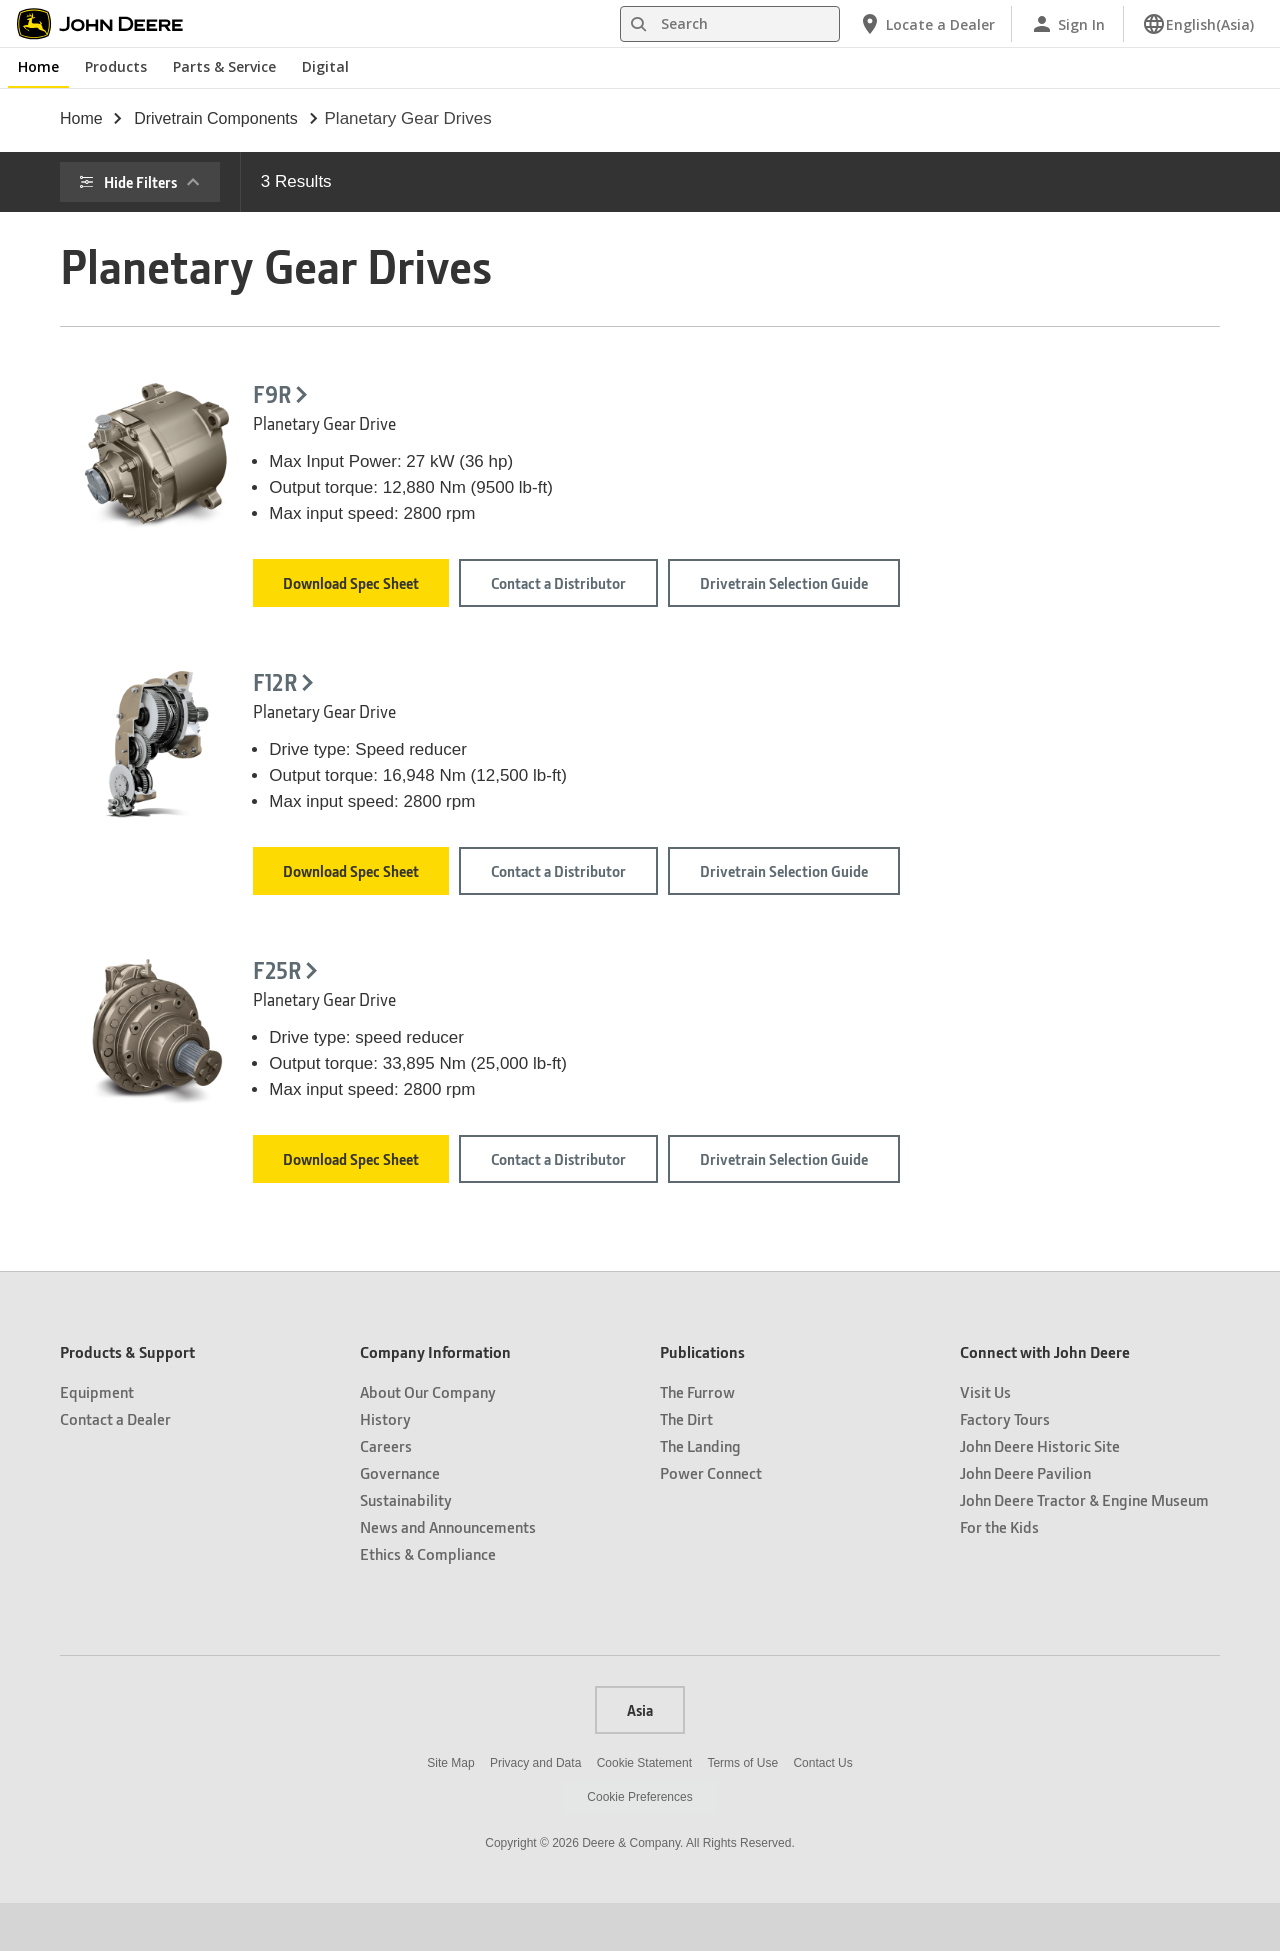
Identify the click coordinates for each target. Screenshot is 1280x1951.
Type (117, 438)
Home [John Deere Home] (38, 66)
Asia (640, 1758)
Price (118, 271)
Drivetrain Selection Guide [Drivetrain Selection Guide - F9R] (1033, 591)
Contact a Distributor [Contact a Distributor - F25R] (808, 1191)
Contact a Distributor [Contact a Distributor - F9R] (808, 583)
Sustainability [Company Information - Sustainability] (406, 1547)
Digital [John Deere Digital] (325, 66)
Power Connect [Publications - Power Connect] (711, 1520)
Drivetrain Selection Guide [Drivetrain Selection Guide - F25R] (1033, 1199)
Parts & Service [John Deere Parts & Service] (224, 66)
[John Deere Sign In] (1067, 24)
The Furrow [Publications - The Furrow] (697, 1439)
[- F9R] (431, 432)
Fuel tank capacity (163, 382)
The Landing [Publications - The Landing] (700, 1493)
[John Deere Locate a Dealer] (926, 24)
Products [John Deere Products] (116, 66)
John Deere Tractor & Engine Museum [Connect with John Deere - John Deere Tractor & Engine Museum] (1084, 1547)
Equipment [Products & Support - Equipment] (97, 1439)
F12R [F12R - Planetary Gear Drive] (525, 698)
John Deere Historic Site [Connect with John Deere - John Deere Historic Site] (1040, 1493)
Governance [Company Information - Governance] (400, 1520)
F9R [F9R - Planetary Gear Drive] (522, 394)
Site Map (450, 1811)
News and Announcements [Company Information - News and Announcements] (448, 1574)
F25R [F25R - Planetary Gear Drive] (527, 1002)
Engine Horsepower (169, 327)
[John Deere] (111, 24)
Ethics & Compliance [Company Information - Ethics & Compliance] (428, 1601)
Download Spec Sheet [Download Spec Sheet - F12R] (601, 887)
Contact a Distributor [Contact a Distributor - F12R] (808, 887)
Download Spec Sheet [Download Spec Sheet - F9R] (601, 583)
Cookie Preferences (639, 1845)
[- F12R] (431, 736)
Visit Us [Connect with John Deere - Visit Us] (985, 1439)
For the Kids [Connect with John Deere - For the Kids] (999, 1574)
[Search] (730, 24)
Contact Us (822, 1811)
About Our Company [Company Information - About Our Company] (428, 1439)
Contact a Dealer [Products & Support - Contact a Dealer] (115, 1466)
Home (81, 118)
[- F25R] (431, 1040)
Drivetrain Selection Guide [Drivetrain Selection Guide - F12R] (1033, 895)
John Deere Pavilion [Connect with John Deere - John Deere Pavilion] (1025, 1520)
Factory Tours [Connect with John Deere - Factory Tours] (1005, 1466)
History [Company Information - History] (385, 1466)
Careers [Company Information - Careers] (386, 1493)
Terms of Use (742, 1811)
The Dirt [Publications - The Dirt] (686, 1466)
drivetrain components (216, 118)
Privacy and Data (535, 1811)
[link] (1198, 24)
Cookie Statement (644, 1811)
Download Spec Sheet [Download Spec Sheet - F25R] (601, 1191)
